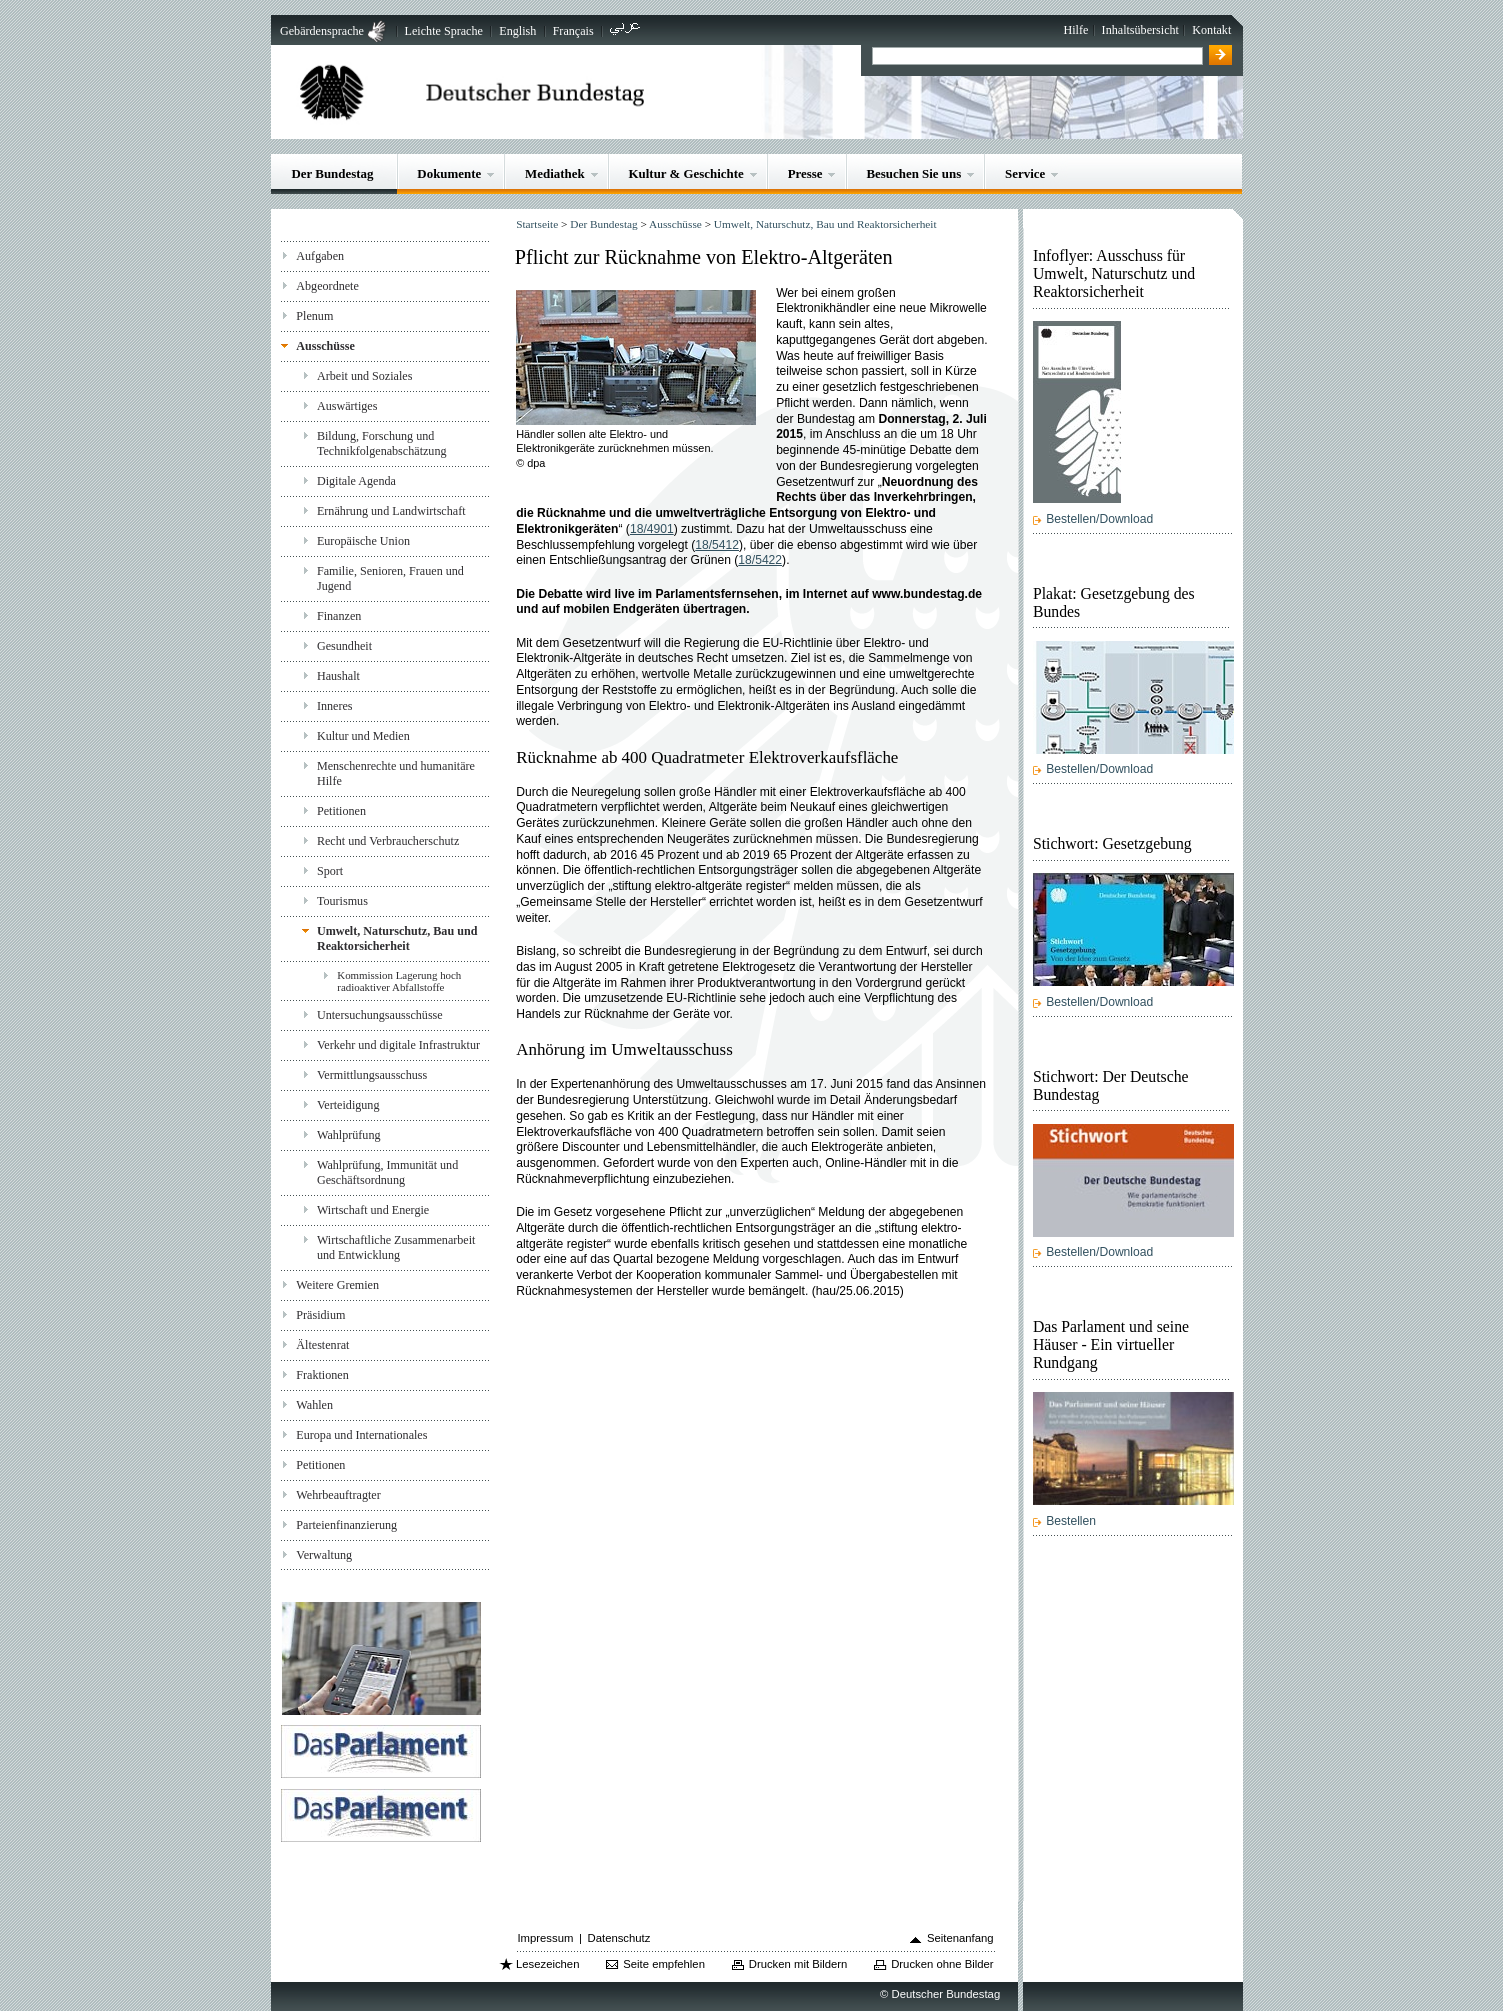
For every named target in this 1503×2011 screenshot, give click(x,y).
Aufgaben (320, 256)
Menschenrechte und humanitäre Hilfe (396, 773)
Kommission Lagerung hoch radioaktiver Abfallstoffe (399, 981)
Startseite (537, 224)
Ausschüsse (325, 346)
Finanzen (339, 616)
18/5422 (760, 560)
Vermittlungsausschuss (372, 1075)
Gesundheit (344, 646)
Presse (805, 173)
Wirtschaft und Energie (373, 1210)
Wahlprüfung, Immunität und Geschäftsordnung (387, 1172)
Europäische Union (363, 541)
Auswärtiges (347, 406)
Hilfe (1075, 30)
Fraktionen (322, 1375)
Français (573, 31)
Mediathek (555, 173)
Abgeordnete (327, 286)
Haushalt (338, 676)
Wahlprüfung (349, 1135)
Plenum (314, 316)
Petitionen (341, 811)
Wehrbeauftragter (338, 1495)
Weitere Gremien (337, 1285)
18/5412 (717, 545)
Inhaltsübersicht (1140, 30)
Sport (330, 871)
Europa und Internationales (361, 1435)
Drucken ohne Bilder (942, 1964)
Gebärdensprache (322, 31)
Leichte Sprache (444, 31)
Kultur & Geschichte (686, 173)
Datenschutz (619, 1938)
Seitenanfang (960, 1938)
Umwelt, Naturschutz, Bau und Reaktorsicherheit (397, 938)
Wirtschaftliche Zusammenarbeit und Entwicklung (396, 1247)
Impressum (545, 1938)
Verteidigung (348, 1105)
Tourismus (342, 901)
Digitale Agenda (356, 481)
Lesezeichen (547, 1964)
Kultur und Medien (363, 736)
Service (1025, 173)
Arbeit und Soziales (365, 376)
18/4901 (652, 529)
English (517, 31)
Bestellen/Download (1099, 519)
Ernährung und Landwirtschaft (391, 511)
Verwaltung (324, 1555)
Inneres (335, 706)
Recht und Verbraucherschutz (388, 841)
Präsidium (320, 1315)
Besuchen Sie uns (913, 173)
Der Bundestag (333, 173)
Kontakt (1211, 30)
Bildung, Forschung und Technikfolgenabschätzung (382, 443)
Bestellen (1071, 1521)
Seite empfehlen (664, 1964)
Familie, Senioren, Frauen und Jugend (390, 578)
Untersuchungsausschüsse (380, 1015)
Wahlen (314, 1405)
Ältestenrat (322, 1345)
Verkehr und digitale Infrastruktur (398, 1045)
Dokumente (449, 173)
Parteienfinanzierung (346, 1525)
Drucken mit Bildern (798, 1964)
